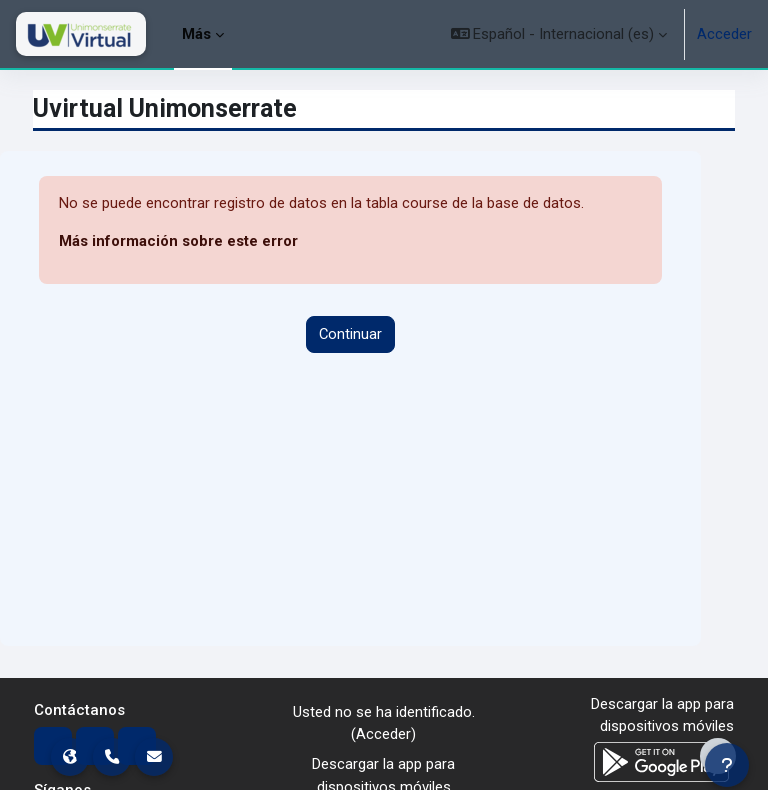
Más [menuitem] (196, 34)
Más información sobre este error (178, 241)
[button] (559, 34)
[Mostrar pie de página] (718, 756)
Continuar (350, 334)
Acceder (724, 34)
